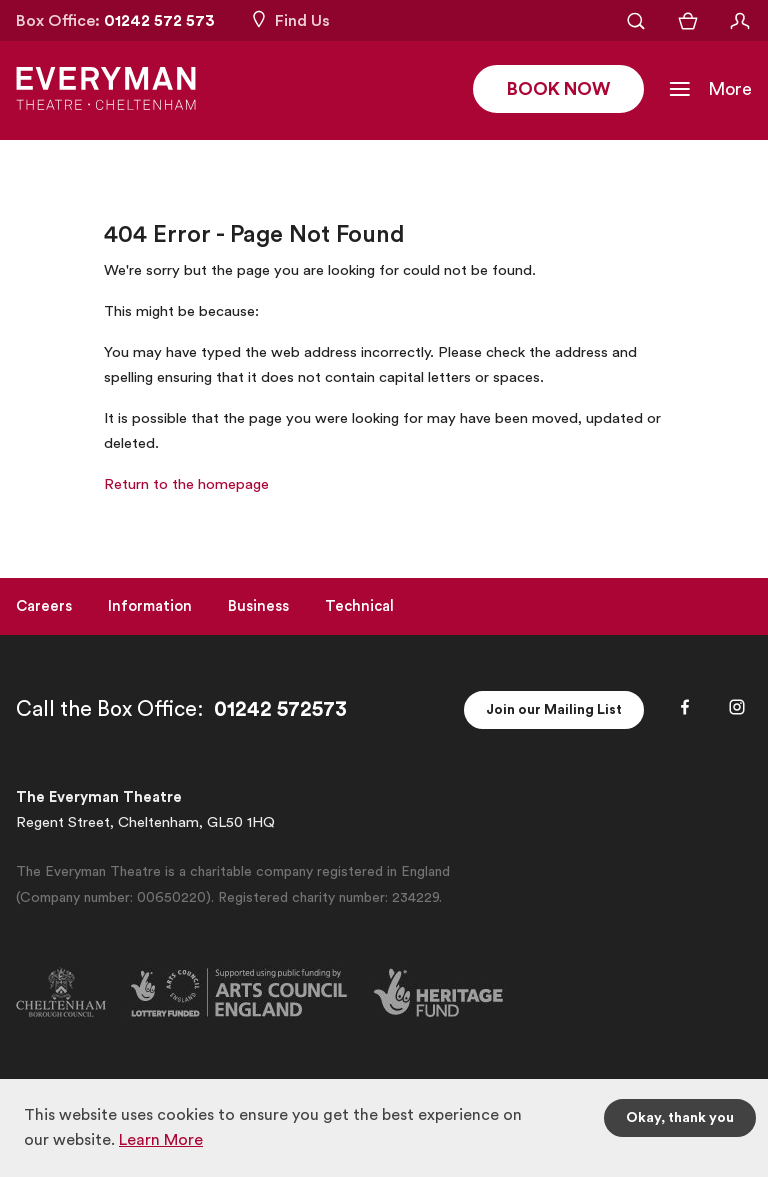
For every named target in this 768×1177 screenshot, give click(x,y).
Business (258, 606)
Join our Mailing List (553, 710)
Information (150, 606)
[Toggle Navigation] (710, 90)
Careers (44, 606)
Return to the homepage (186, 484)
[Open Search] (636, 21)
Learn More (161, 1140)
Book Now (558, 90)
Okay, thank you (680, 1118)
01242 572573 (280, 709)
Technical (359, 606)
